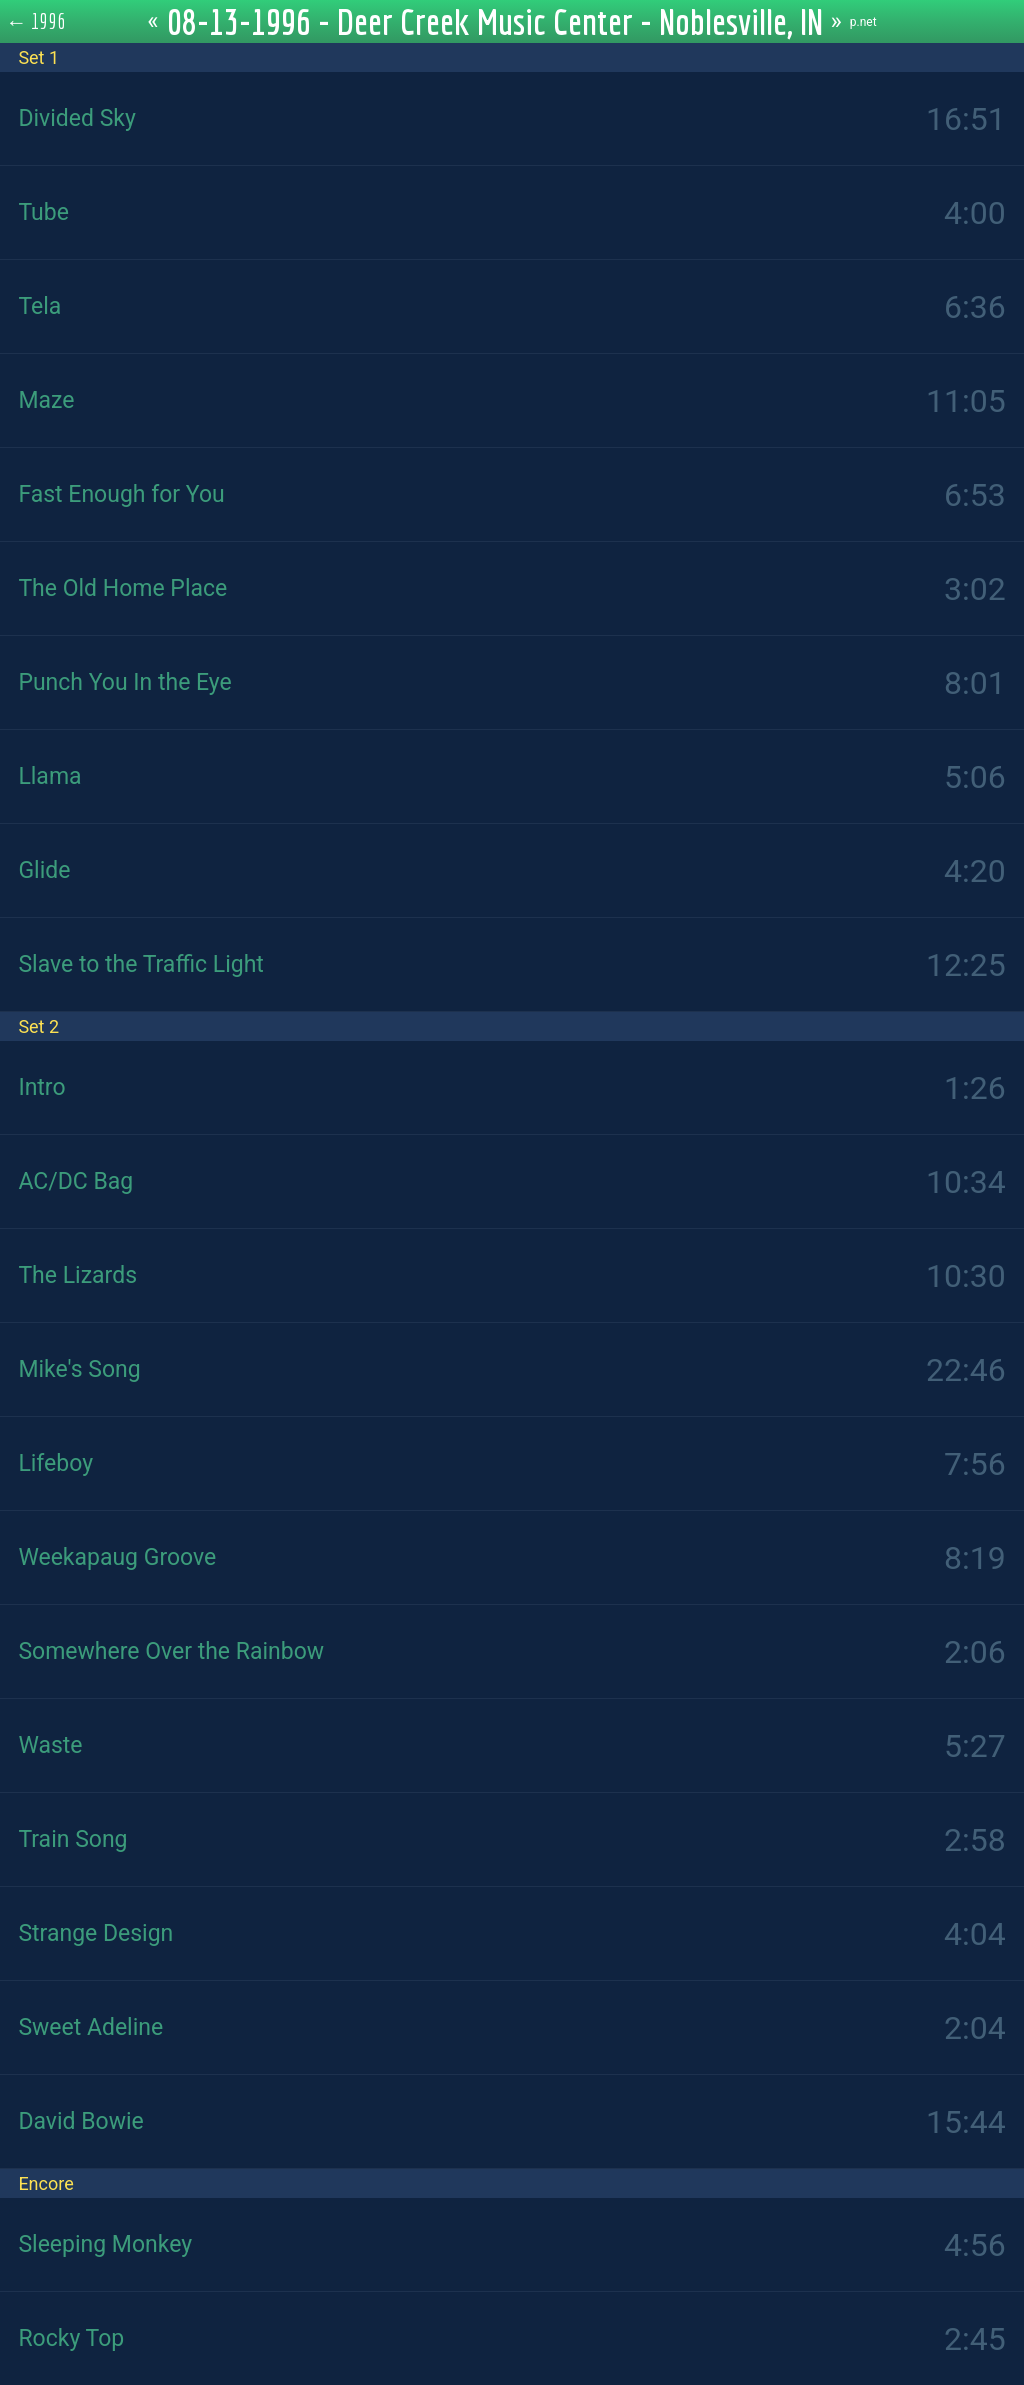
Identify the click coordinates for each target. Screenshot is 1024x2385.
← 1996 (36, 21)
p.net (863, 22)
